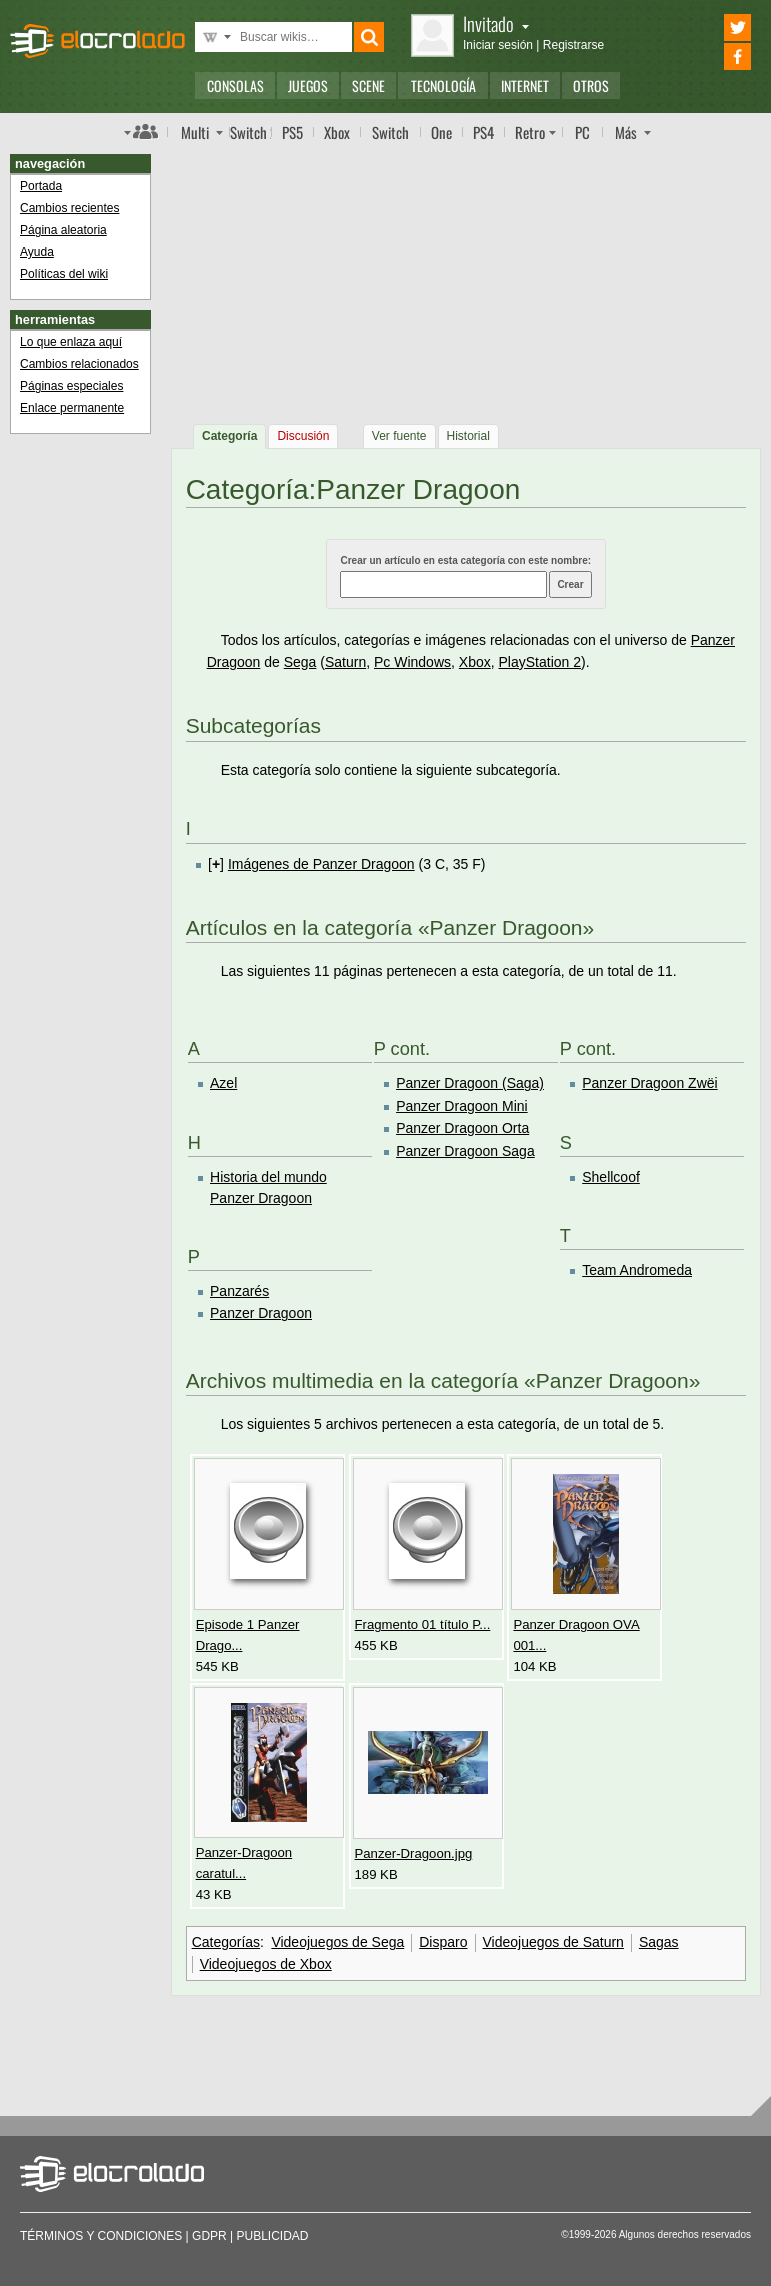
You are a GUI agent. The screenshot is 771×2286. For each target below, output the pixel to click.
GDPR (209, 2236)
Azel (223, 1083)
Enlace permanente (72, 408)
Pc (384, 662)
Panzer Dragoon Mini (462, 1106)
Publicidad (273, 2236)
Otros (591, 85)
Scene (368, 85)
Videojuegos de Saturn (553, 1942)
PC (582, 132)
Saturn (345, 662)
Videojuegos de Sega (337, 1942)
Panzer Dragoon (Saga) (470, 1083)
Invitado (496, 23)
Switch (390, 132)
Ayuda (37, 252)
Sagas (659, 1942)
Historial (468, 436)
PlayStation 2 (540, 662)
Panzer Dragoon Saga (465, 1151)
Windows (422, 662)
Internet (525, 85)
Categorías (226, 1942)
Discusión (303, 436)
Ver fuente (399, 436)
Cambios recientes (69, 208)
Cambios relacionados (79, 364)
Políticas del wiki (64, 274)
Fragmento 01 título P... (423, 1624)
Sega (300, 662)
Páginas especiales (71, 386)
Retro (530, 132)
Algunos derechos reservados (685, 2234)
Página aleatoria (63, 230)
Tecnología (443, 85)
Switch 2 (250, 132)
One (441, 132)
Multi (195, 132)
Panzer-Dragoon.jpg (414, 1853)
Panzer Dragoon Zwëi (649, 1083)
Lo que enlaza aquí (71, 342)
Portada (41, 186)
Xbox (337, 132)
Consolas (235, 85)
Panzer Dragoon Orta (462, 1128)
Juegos (308, 85)
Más (626, 132)
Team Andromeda (637, 1270)
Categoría (229, 436)
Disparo (443, 1942)
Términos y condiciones (101, 2236)
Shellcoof (611, 1177)
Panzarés (239, 1291)
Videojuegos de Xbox (266, 1964)
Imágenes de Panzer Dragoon (321, 864)
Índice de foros (141, 131)
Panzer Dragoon (261, 1313)
